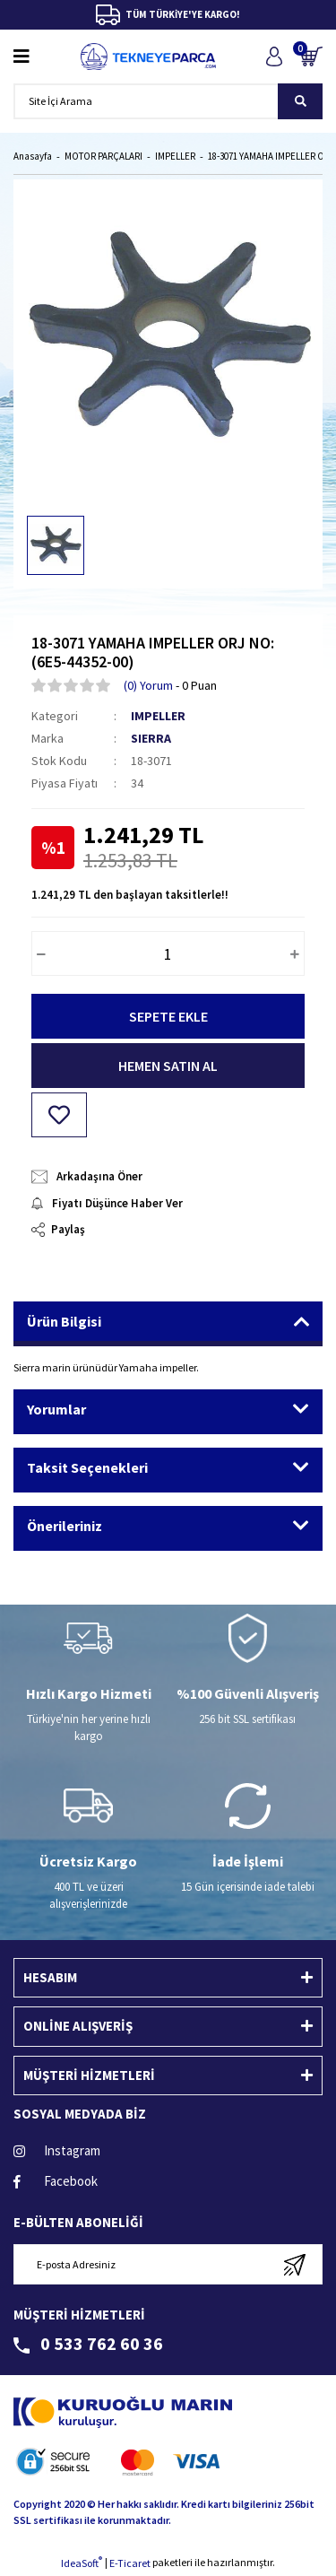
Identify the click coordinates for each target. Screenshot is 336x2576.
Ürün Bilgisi (64, 1321)
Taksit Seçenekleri (87, 1467)
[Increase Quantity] (295, 953)
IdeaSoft (81, 2562)
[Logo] (148, 56)
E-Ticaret (130, 2563)
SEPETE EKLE (168, 1016)
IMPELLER (158, 716)
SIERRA (151, 738)
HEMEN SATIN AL (168, 1066)
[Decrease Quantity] (41, 953)
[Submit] (294, 2264)
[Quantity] (168, 953)
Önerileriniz (64, 1526)
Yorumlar (56, 1409)
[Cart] (311, 56)
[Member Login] (273, 56)
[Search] (168, 101)
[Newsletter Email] (168, 2264)
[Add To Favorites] (59, 1114)
